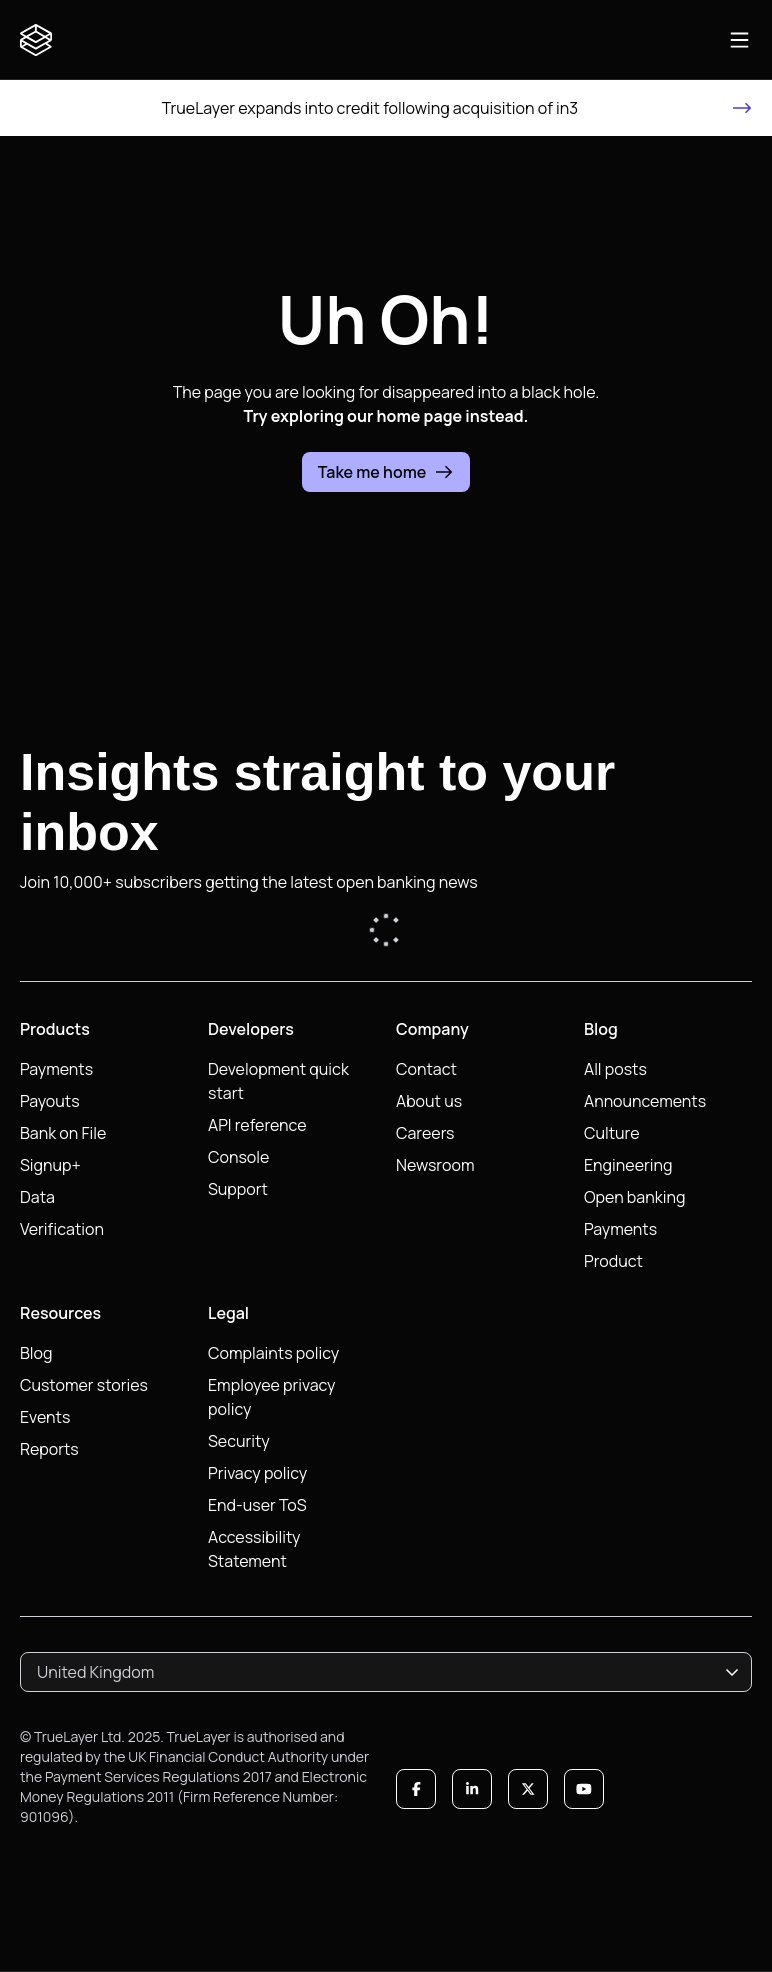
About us (429, 1101)
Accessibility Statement (254, 1549)
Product (613, 1261)
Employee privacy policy (272, 1397)
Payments (56, 1069)
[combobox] (386, 1672)
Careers (425, 1133)
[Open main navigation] (739, 40)
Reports (49, 1449)
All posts (615, 1069)
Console (238, 1157)
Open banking (634, 1197)
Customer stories (84, 1385)
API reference (257, 1125)
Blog (36, 1353)
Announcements (645, 1101)
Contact (426, 1069)
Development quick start (278, 1081)
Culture (612, 1133)
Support (238, 1189)
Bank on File (63, 1133)
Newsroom (435, 1165)
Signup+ (50, 1165)
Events (45, 1417)
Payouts (50, 1101)
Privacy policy (257, 1473)
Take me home (386, 472)
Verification (62, 1229)
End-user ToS (257, 1505)
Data (37, 1197)
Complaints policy (273, 1353)
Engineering (628, 1165)
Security (239, 1441)
